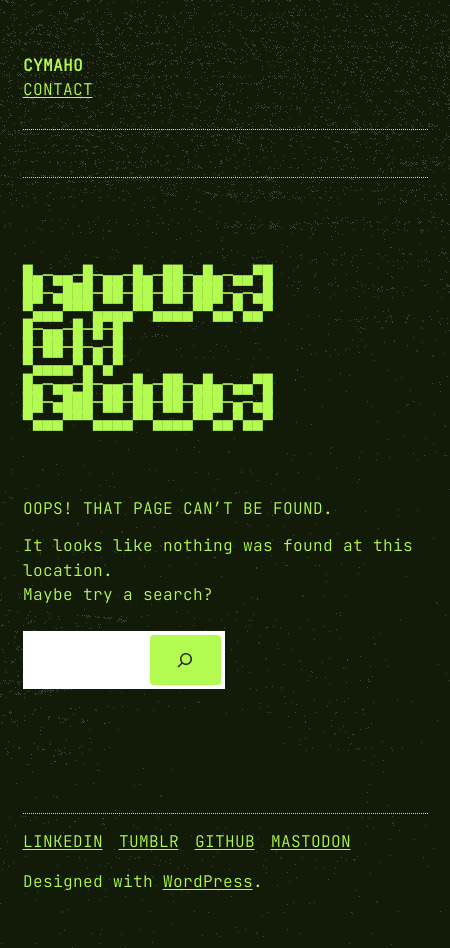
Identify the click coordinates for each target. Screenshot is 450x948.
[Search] (185, 660)
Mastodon (311, 841)
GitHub (225, 841)
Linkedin (63, 841)
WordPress (208, 881)
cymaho (53, 65)
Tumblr (149, 841)
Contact (58, 89)
